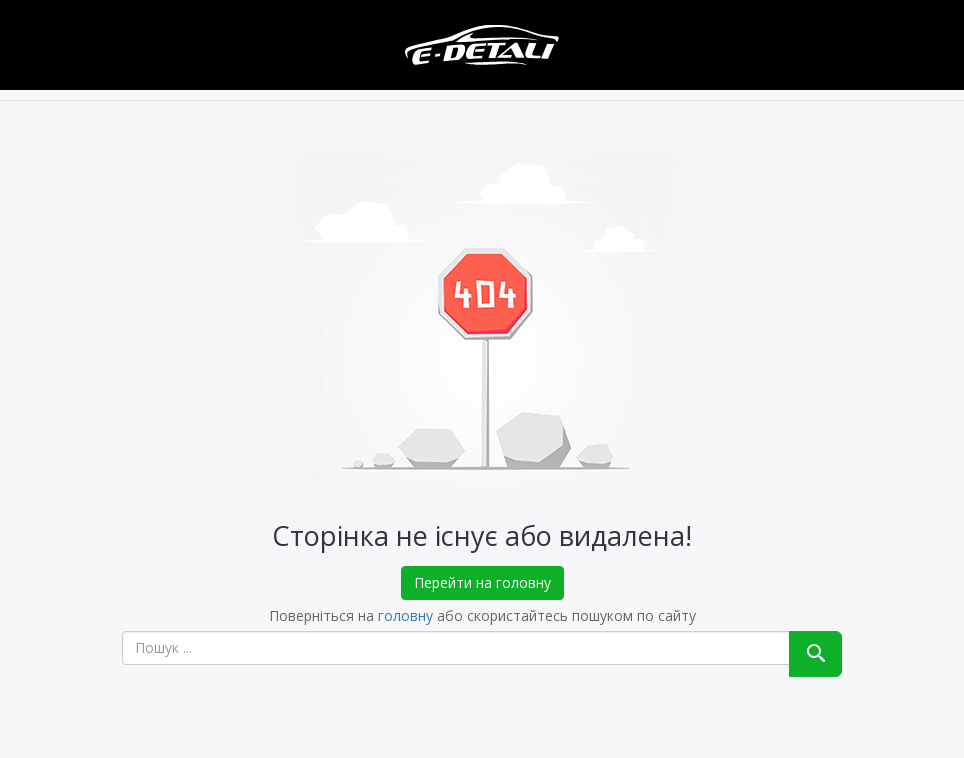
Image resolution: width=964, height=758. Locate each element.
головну (405, 615)
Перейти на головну (482, 582)
